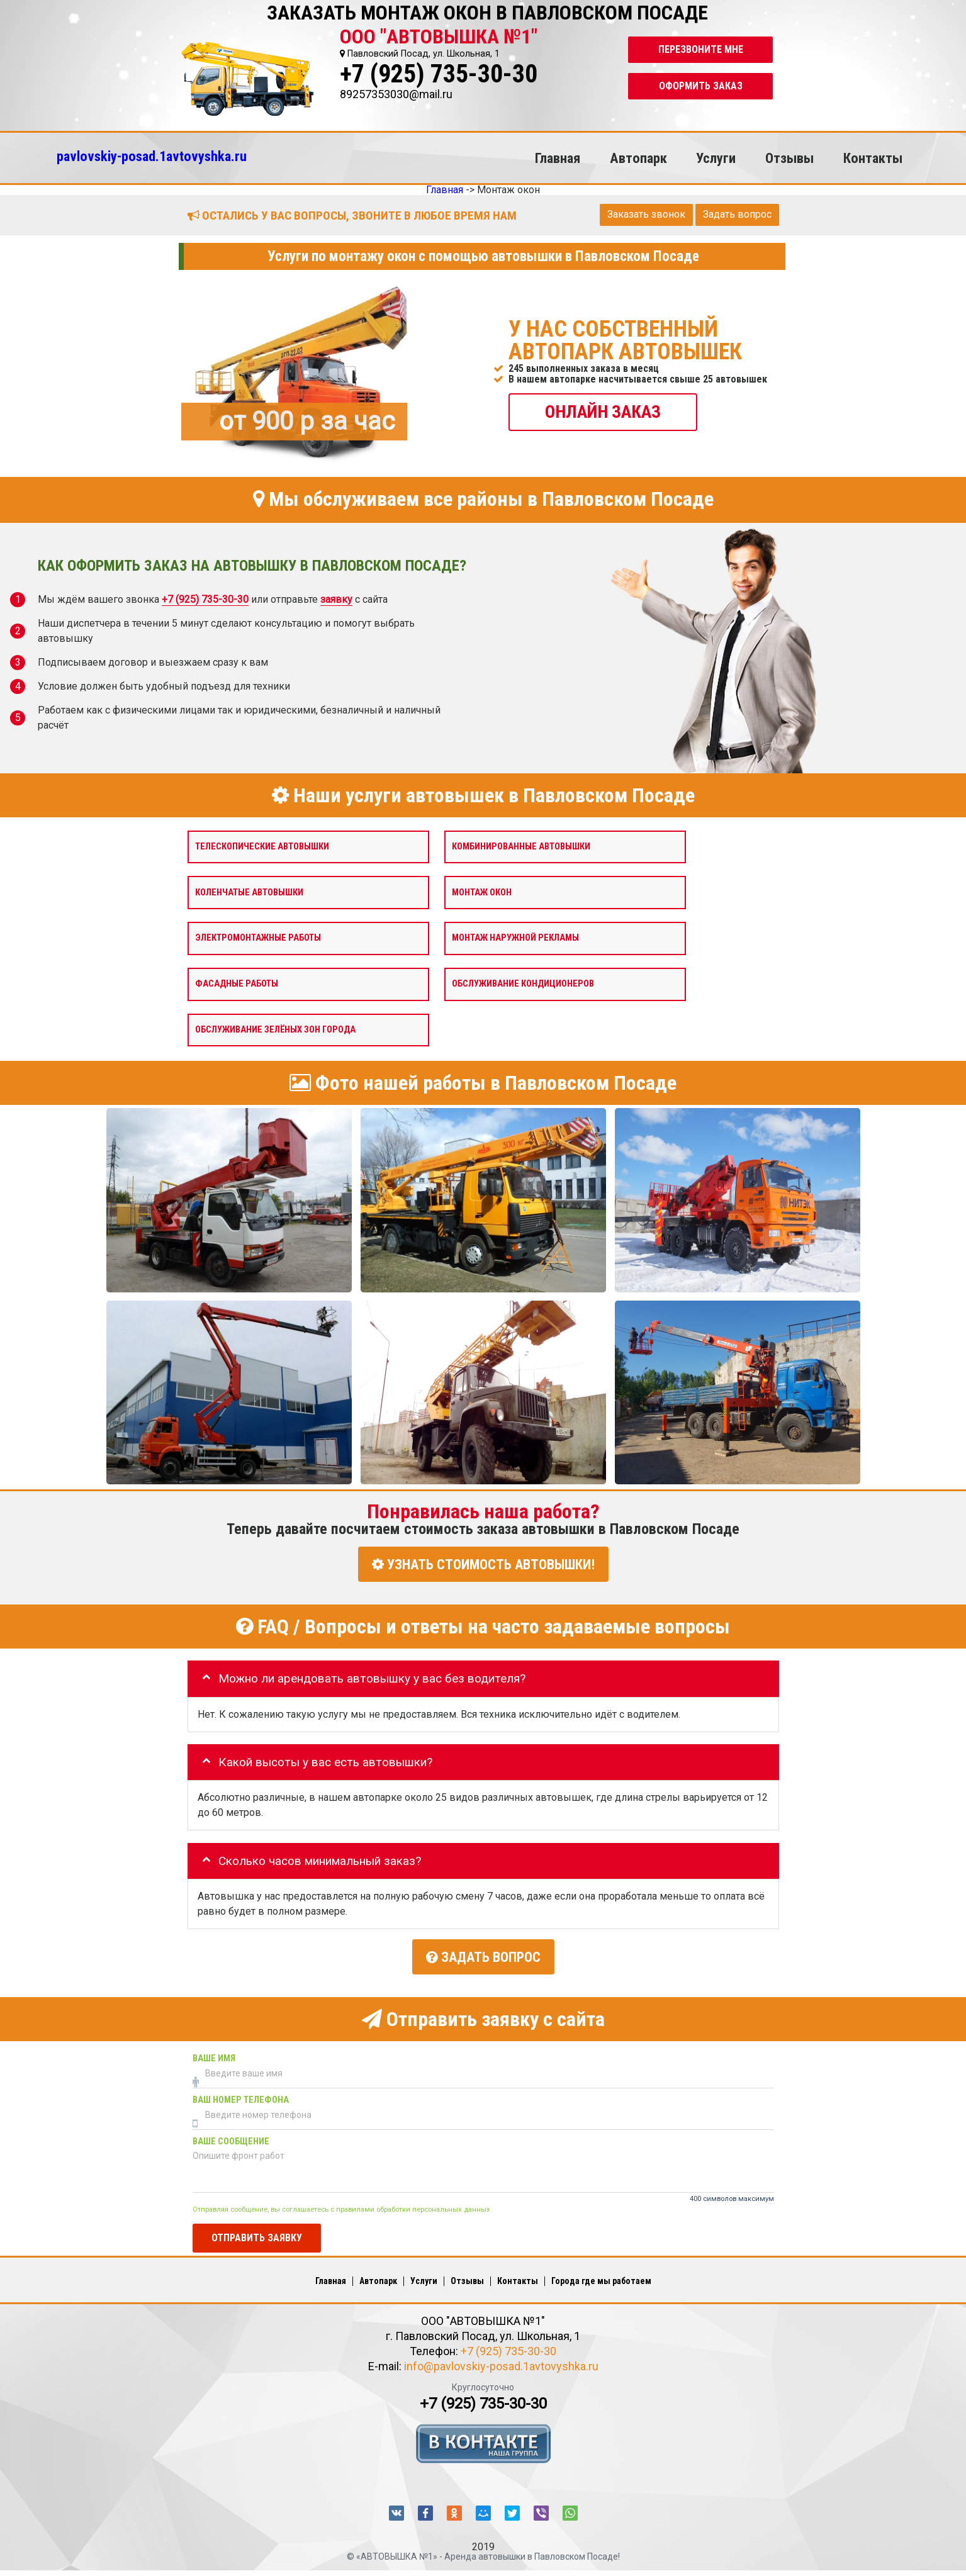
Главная (557, 158)
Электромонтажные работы (258, 937)
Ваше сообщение (231, 2136)
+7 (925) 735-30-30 (438, 74)
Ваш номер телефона (241, 2095)
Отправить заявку (256, 2233)
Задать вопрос (737, 214)
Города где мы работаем (601, 2276)
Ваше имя (214, 2053)
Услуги (716, 158)
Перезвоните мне (700, 49)
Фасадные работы (236, 983)
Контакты (872, 158)
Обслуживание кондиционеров (523, 983)
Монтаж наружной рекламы (515, 937)
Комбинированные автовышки (521, 846)
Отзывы (789, 158)
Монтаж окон (482, 892)
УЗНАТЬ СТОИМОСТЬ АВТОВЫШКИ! (483, 1564)
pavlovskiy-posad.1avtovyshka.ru (152, 156)
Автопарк (638, 158)
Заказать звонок (646, 214)
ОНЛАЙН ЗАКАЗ (603, 411)
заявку (336, 599)
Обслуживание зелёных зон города (275, 1029)
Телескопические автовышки (262, 846)
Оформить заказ (701, 86)
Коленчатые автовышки (249, 892)
